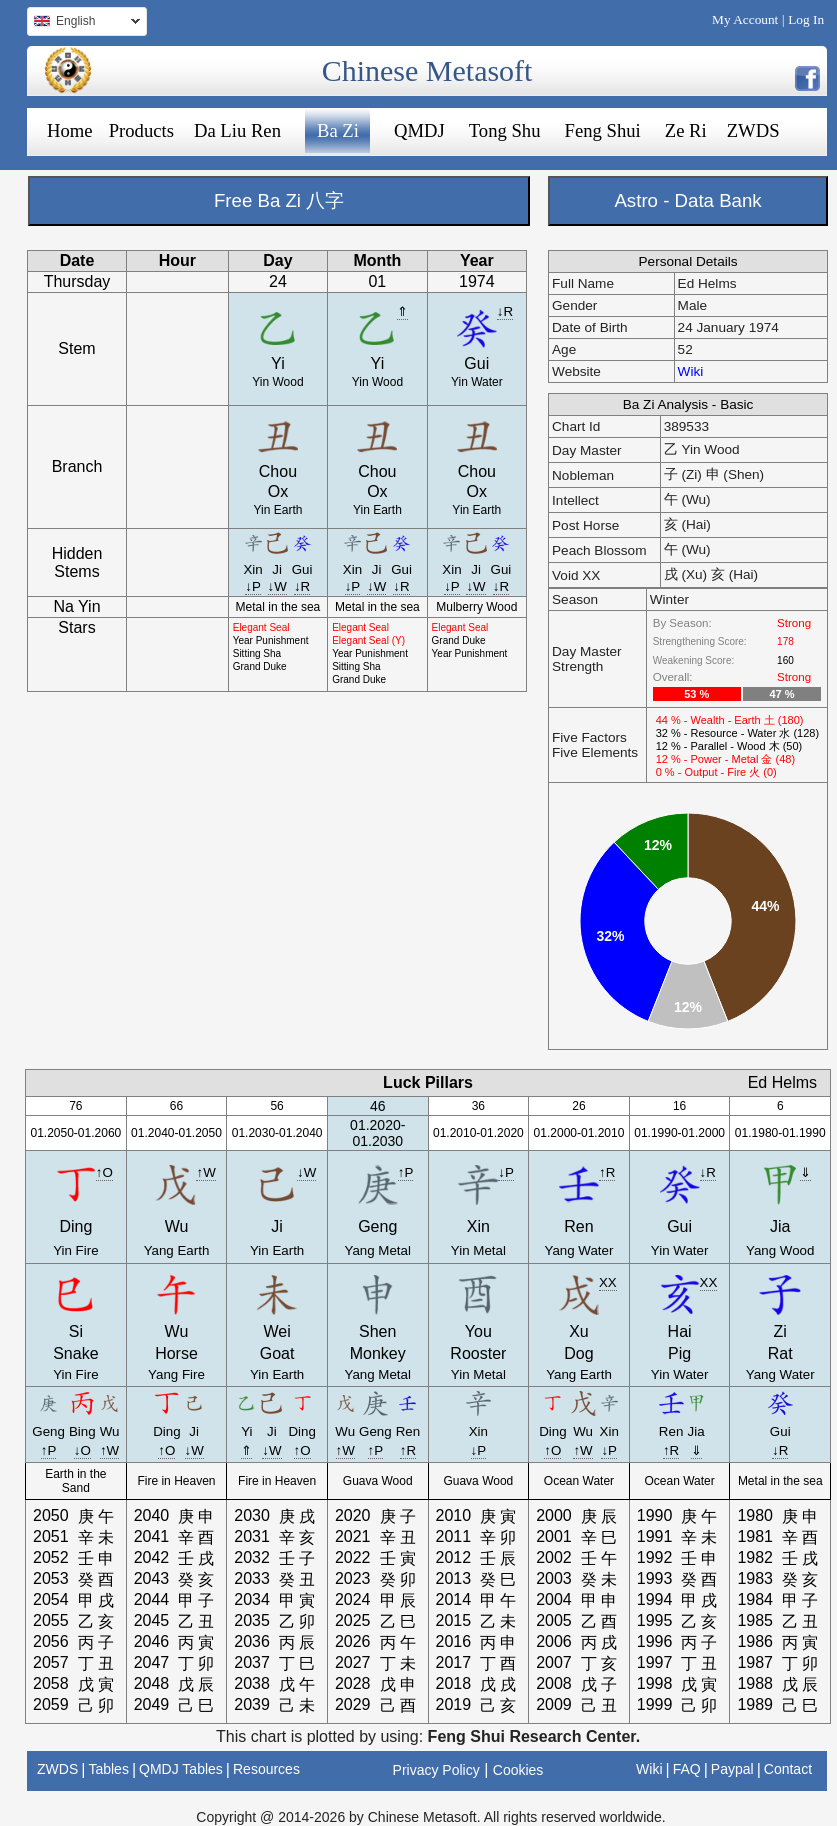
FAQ (687, 1769)
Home (70, 130)
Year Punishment (271, 640)
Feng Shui (603, 130)
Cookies (518, 1770)
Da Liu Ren (237, 130)
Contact (788, 1769)
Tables (108, 1769)
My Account (745, 19)
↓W (277, 586)
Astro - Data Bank (687, 200)
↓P (253, 586)
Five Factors (589, 737)
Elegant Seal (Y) (368, 640)
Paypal (732, 1769)
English (83, 23)
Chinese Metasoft (427, 70)
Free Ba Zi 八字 (279, 200)
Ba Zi (338, 130)
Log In (806, 19)
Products (141, 130)
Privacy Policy (436, 1770)
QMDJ (419, 130)
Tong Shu (505, 130)
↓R (505, 311)
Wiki (691, 371)
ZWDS (753, 130)
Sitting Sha (257, 653)
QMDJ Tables (181, 1769)
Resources (266, 1769)
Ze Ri (686, 130)
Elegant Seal (261, 627)
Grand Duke (260, 666)
